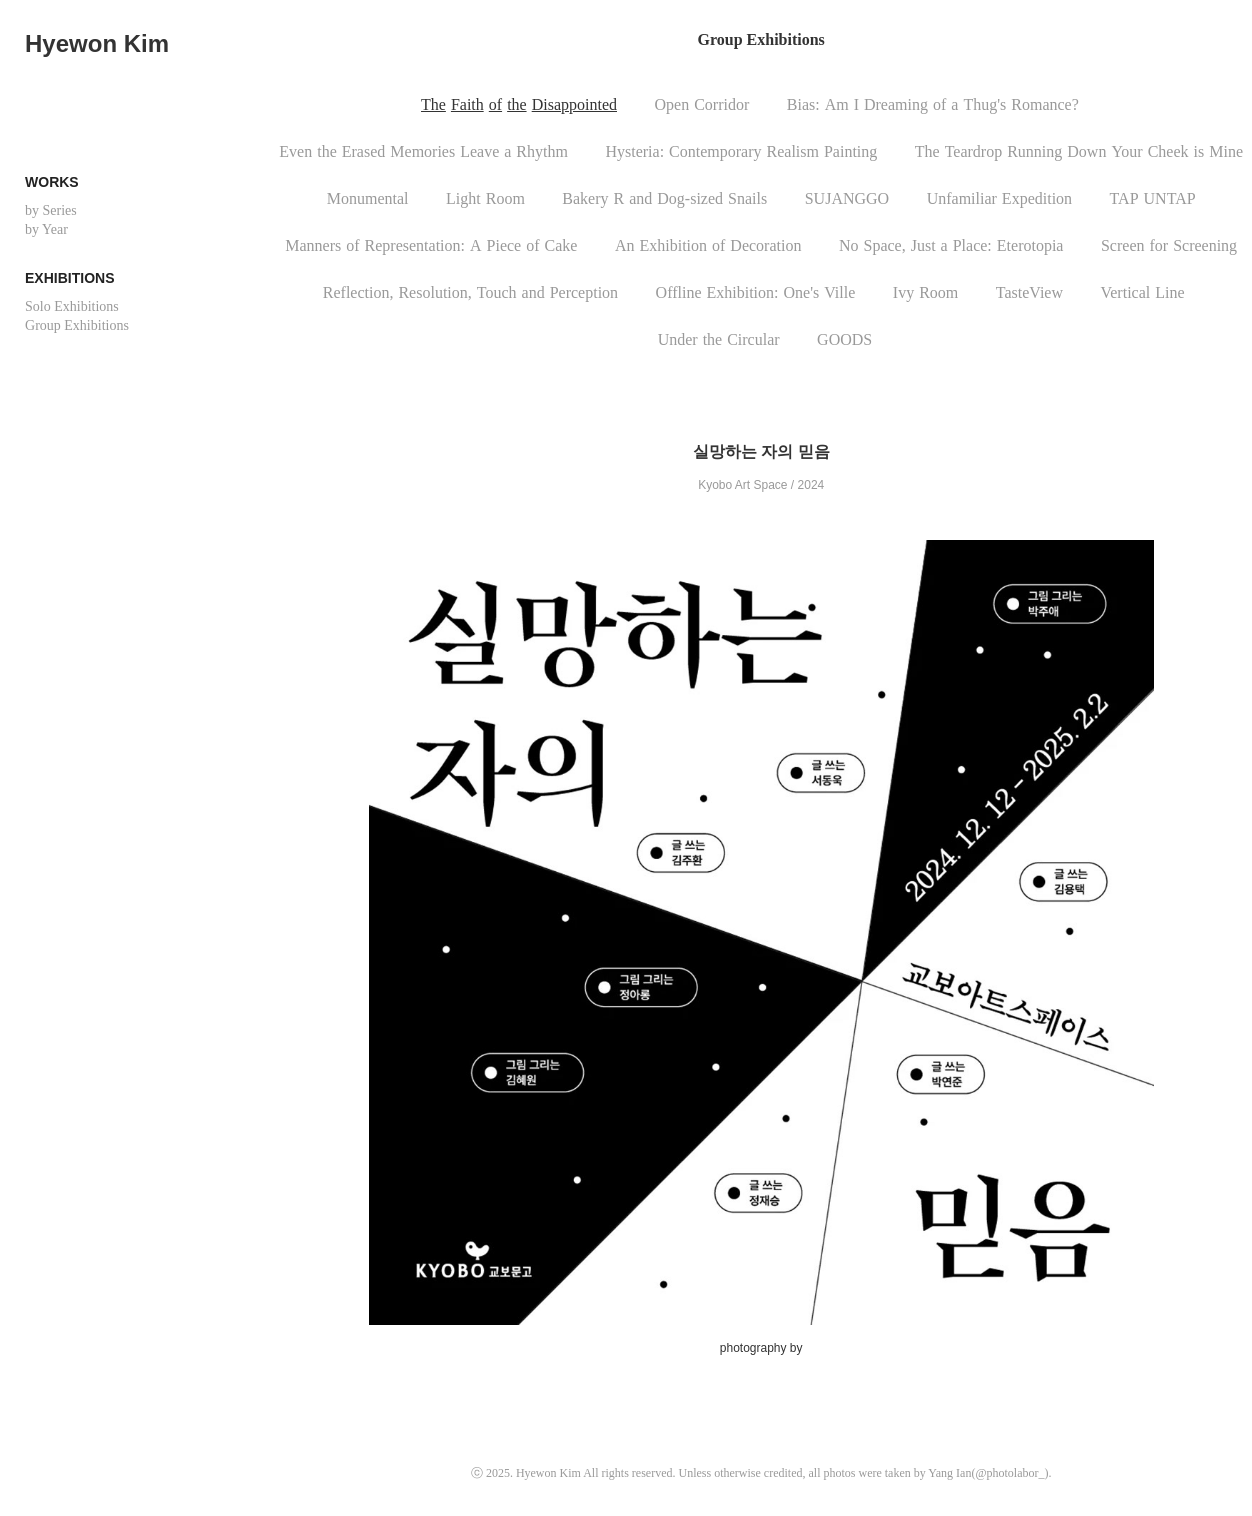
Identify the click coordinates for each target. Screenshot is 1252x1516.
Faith (467, 104)
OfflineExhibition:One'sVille (756, 292)
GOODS (844, 339)
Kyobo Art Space (742, 485)
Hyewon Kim (97, 43)
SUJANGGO (847, 198)
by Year (46, 229)
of (495, 104)
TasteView (1029, 292)
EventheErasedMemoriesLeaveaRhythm (423, 151)
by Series (51, 210)
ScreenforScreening (1169, 245)
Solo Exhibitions (72, 306)
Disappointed (574, 104)
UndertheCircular (719, 339)
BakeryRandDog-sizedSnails (664, 198)
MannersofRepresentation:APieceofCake (431, 245)
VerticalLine (1142, 292)
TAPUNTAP (1153, 198)
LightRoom (485, 198)
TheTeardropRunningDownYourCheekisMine (1079, 151)
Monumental (368, 198)
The (433, 104)
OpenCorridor (702, 104)
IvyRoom (925, 292)
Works (52, 182)
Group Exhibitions (77, 325)
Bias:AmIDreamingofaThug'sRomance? (933, 104)
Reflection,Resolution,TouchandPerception (470, 292)
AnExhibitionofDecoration (708, 245)
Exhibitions (69, 278)
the (517, 104)
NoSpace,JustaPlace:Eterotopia (951, 245)
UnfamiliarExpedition (999, 198)
